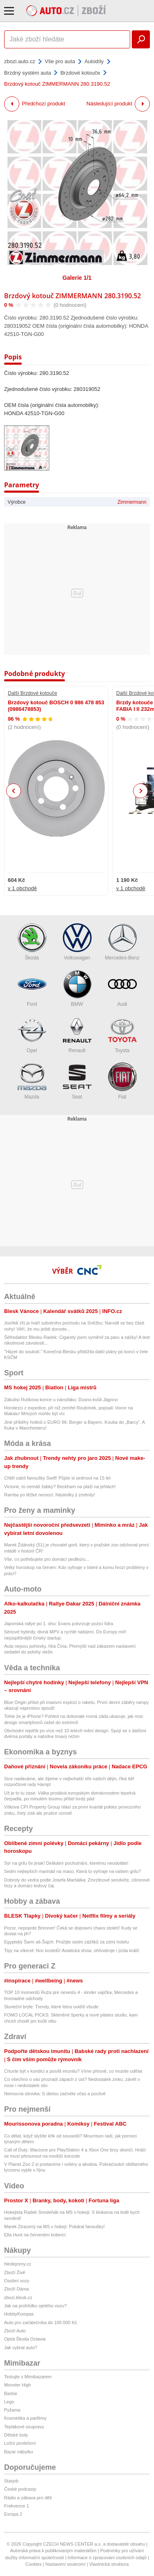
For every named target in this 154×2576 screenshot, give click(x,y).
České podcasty (20, 2489)
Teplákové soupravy (24, 2426)
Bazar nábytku (18, 2451)
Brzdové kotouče (80, 73)
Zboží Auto (15, 2330)
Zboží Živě (14, 2272)
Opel (32, 1034)
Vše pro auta (60, 61)
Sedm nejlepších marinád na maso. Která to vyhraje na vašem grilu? (72, 1871)
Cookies (33, 2564)
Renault (77, 1034)
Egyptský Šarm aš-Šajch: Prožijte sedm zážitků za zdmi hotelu (66, 1941)
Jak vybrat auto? (20, 2347)
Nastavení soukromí (65, 2564)
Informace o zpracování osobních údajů (107, 2557)
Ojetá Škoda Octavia (25, 2338)
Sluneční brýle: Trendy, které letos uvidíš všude (51, 2006)
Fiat (122, 1081)
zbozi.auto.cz (19, 61)
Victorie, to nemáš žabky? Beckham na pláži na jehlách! (60, 1486)
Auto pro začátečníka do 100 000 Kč (40, 2322)
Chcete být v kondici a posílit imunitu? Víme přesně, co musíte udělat (73, 2071)
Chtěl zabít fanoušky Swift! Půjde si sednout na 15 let (57, 1477)
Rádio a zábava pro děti (28, 2497)
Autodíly (94, 61)
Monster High (17, 2384)
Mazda (32, 1081)
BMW (77, 988)
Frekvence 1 (16, 2505)
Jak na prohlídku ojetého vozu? (35, 2305)
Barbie (10, 2393)
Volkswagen (77, 942)
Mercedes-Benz (122, 942)
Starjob (11, 2480)
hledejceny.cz (17, 2263)
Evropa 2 (13, 2514)
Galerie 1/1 (77, 277)
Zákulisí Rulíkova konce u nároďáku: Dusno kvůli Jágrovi (60, 1399)
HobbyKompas (19, 2313)
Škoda (32, 942)
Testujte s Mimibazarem (28, 2376)
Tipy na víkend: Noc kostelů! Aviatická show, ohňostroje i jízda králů (71, 1950)
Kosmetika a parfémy (25, 2418)
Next (140, 791)
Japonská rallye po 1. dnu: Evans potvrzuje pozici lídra (58, 1623)
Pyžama (12, 2409)
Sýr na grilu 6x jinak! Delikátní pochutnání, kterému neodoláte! (66, 1863)
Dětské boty (16, 2434)
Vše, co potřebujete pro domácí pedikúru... (46, 1559)
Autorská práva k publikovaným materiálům (53, 2550)
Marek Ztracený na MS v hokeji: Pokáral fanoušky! (54, 2226)
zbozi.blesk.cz (18, 2297)
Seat (77, 1081)
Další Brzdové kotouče (32, 693)
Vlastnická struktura (109, 2564)
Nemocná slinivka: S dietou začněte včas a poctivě (55, 2093)
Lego (9, 2401)
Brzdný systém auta (27, 73)
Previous (14, 790)
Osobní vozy (16, 2280)
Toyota (122, 1034)
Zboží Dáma (16, 2288)
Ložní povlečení (20, 2443)
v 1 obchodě (22, 888)
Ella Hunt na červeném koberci (35, 2234)
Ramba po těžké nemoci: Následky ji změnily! (49, 1494)
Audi (122, 988)
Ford (32, 988)
